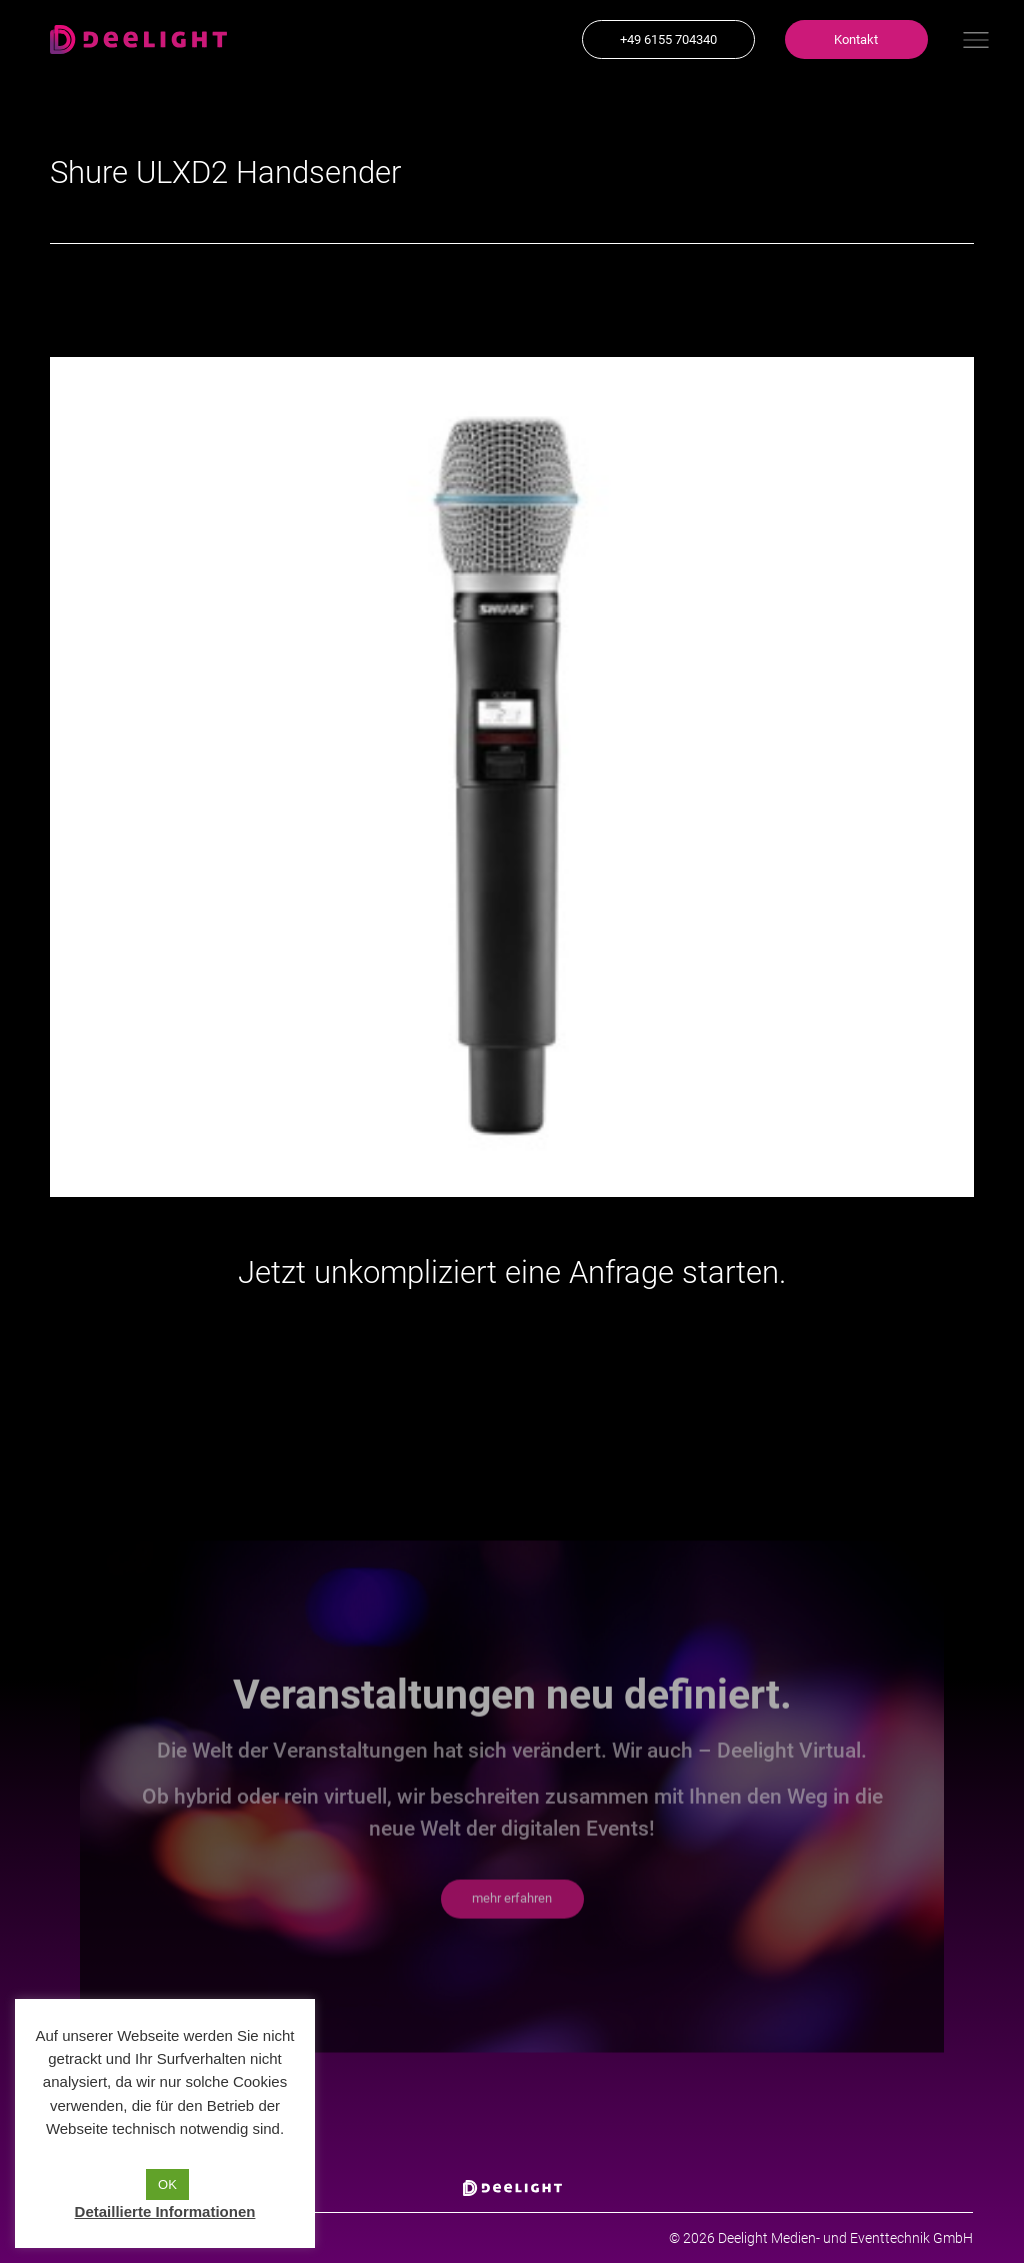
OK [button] (167, 2184)
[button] (668, 39)
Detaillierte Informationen (165, 2211)
